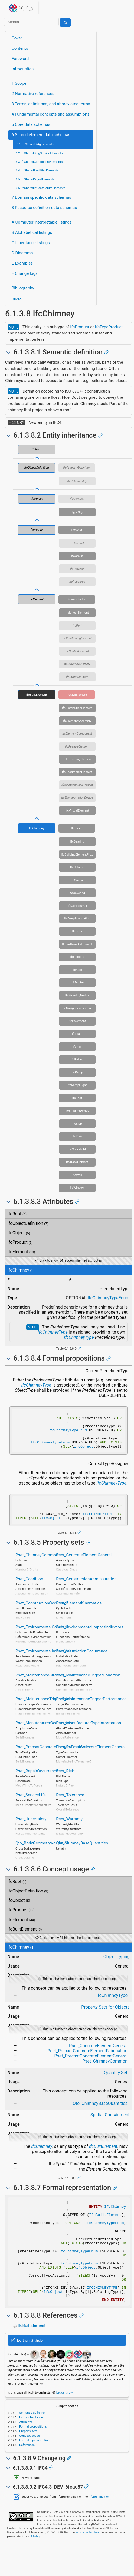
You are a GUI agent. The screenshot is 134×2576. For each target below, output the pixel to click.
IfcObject (37, 499)
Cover (17, 38)
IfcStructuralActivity (77, 664)
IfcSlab (77, 1123)
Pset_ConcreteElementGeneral (84, 1566)
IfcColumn (77, 867)
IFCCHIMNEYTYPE (98, 1524)
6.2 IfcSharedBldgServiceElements (39, 153)
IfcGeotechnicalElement (77, 785)
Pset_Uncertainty (31, 1830)
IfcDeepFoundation (77, 918)
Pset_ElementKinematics (79, 1614)
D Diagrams (22, 253)
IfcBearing (77, 841)
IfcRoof (77, 1098)
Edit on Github (27, 2371)
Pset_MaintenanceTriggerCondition (88, 1686)
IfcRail (77, 1047)
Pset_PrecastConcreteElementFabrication (53, 1758)
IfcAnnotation (76, 599)
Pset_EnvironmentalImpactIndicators (89, 1638)
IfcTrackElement (77, 1162)
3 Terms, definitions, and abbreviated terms (51, 104)
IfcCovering (77, 893)
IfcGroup (77, 556)
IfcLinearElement (77, 612)
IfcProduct (79, 326)
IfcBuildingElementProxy (77, 854)
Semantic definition (32, 2444)
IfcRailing (77, 1059)
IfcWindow (77, 1187)
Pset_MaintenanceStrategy (39, 1686)
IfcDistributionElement (77, 708)
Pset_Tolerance (70, 1806)
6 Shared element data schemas (41, 134)
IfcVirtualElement (77, 810)
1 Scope (19, 83)
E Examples (22, 263)
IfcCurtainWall (77, 906)
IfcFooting (77, 957)
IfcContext (77, 499)
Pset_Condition (29, 1590)
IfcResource (77, 581)
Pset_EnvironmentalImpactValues (46, 1662)
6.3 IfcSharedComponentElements (39, 162)
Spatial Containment (110, 2126)
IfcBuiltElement (36, 695)
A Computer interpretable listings (42, 222)
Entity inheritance (30, 2449)
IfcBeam (77, 828)
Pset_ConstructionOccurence (41, 1614)
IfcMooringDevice (77, 995)
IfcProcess (77, 569)
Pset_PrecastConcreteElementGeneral (91, 1758)
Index (17, 298)
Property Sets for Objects (105, 2018)
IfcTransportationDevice (77, 797)
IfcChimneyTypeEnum (109, 1297)
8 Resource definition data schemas (44, 207)
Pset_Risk (65, 1782)
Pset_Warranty (69, 1830)
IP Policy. (35, 2567)
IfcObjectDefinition (36, 467)
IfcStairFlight (77, 1149)
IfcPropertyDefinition (76, 467)
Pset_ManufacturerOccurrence (43, 1734)
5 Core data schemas (31, 124)
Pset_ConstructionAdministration (86, 1590)
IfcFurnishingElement (77, 759)
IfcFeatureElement (77, 746)
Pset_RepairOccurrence (36, 1782)
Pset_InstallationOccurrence (81, 1662)
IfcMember (77, 982)
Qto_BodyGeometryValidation (42, 1854)
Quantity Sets (117, 2084)
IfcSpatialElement (77, 651)
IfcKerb (77, 970)
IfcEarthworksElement (77, 944)
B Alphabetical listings (32, 232)
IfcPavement (77, 1021)
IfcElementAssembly (77, 721)
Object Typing (116, 1967)
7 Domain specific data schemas (41, 197)
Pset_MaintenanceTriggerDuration (46, 1710)
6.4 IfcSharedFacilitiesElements (37, 170)
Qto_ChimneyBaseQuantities (82, 1854)
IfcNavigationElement (77, 1008)
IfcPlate (77, 1034)
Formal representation (34, 2472)
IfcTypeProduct (109, 326)
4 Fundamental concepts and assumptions (50, 114)
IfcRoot (36, 449)
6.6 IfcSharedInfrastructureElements (40, 188)
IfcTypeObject (77, 512)
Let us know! (65, 2424)
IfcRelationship (77, 481)
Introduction (23, 68)
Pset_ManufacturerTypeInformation (88, 1734)
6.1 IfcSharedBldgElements (35, 144)
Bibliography (23, 288)
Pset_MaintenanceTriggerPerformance (91, 1710)
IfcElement (37, 599)
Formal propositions (32, 2458)
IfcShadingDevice (77, 1111)
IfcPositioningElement (77, 638)
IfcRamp (77, 1072)
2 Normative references (33, 93)
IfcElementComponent (77, 733)
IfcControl (77, 543)
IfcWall (77, 1175)
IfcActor (76, 530)
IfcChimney (36, 828)
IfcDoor (77, 931)
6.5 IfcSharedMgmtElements (35, 179)
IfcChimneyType (53, 1332)
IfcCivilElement (77, 695)
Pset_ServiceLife (30, 1806)
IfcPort (77, 625)
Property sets (27, 2463)
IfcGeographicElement (77, 772)
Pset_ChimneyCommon (36, 1566)
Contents (20, 48)
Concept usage (29, 2467)
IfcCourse (77, 880)
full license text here (87, 2563)
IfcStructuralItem (77, 677)
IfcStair (77, 1136)
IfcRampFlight (77, 1085)
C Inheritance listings (31, 242)
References (26, 2476)
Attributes (25, 2453)
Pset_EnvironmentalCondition (42, 1638)
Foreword (20, 58)
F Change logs (25, 273)
